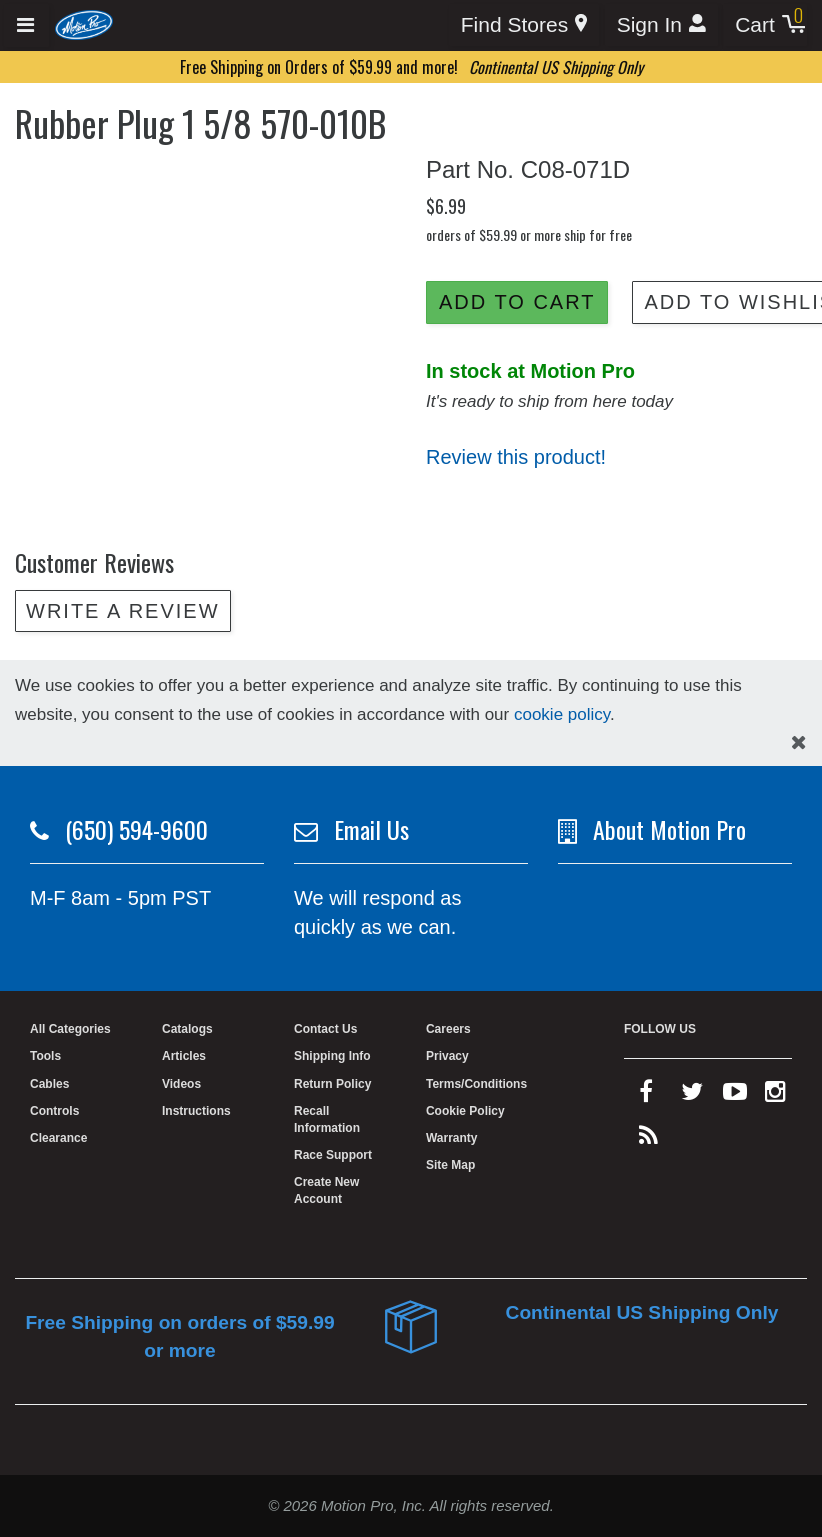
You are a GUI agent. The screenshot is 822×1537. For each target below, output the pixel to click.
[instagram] (775, 1096)
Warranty (452, 1138)
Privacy (447, 1056)
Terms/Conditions (476, 1084)
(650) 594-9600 (136, 829)
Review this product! (516, 457)
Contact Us (325, 1029)
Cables (49, 1084)
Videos (181, 1084)
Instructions (196, 1111)
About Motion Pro (669, 829)
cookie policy (562, 714)
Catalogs (187, 1029)
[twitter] (692, 1096)
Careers (448, 1029)
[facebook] (646, 1096)
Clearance (58, 1138)
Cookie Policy (465, 1111)
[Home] (84, 24)
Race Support (333, 1155)
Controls (54, 1111)
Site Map (450, 1165)
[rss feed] (648, 1140)
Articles (184, 1056)
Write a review (123, 611)
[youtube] (735, 1096)
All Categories (70, 1029)
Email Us (371, 829)
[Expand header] (26, 25)
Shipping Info (332, 1056)
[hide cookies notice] (799, 742)
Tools (45, 1056)
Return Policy (332, 1084)
